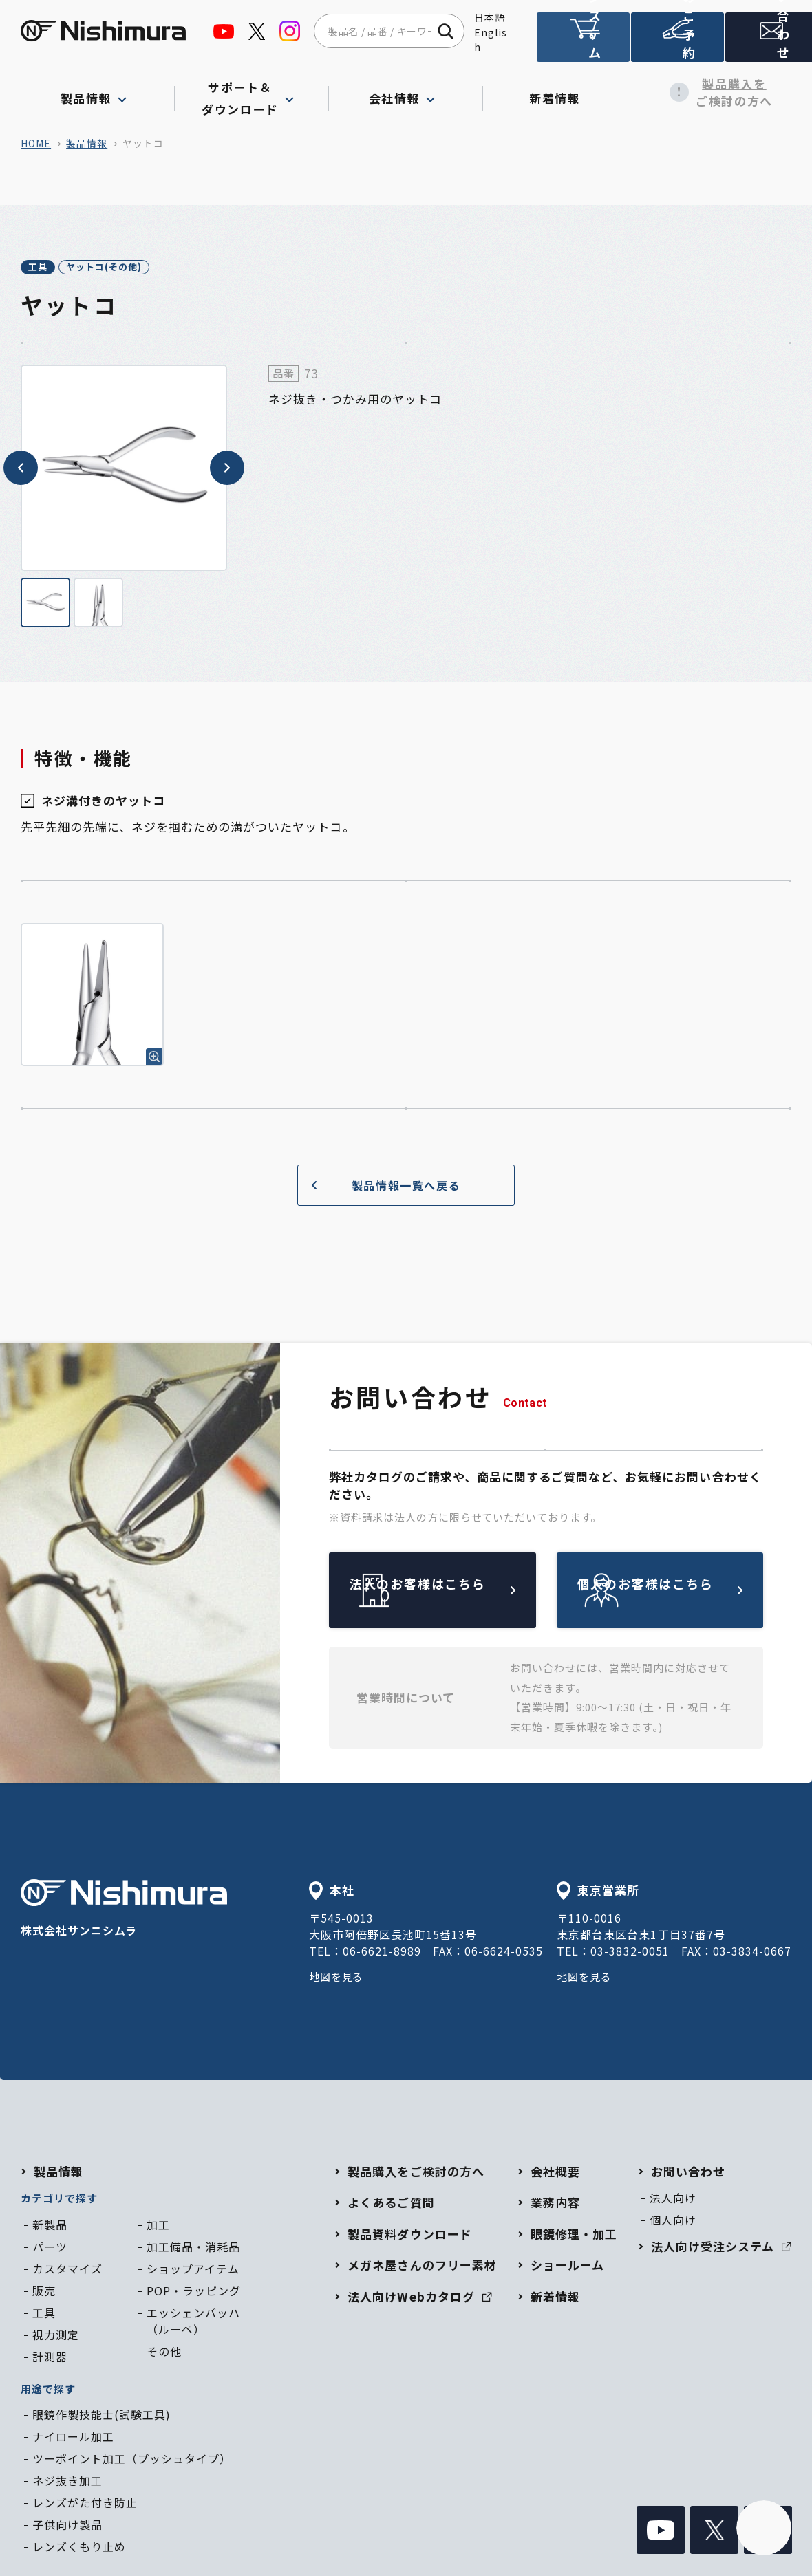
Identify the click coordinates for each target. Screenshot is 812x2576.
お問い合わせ (766, 43)
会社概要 (555, 2173)
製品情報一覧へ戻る (380, 1186)
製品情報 (86, 143)
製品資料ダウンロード (409, 2235)
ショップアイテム (193, 2270)
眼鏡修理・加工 (574, 2235)
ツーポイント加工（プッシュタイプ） (131, 2461)
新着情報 (560, 92)
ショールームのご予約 (674, 43)
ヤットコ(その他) (149, 268)
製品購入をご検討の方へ (714, 92)
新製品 (49, 2226)
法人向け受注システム (582, 43)
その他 (164, 2353)
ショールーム (567, 2267)
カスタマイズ (67, 2270)
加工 (158, 2226)
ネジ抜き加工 (67, 2483)
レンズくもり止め (79, 2549)
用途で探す (48, 2390)
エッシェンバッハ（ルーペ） (193, 2322)
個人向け (673, 2222)
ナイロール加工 (73, 2439)
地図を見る (338, 1979)
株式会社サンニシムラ (124, 1911)
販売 (44, 2292)
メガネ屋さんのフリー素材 (422, 2267)
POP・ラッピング (194, 2292)
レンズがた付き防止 (85, 2505)
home (36, 143)
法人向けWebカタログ (419, 2298)
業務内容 (555, 2205)
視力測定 (55, 2336)
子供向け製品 (67, 2527)
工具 (52, 268)
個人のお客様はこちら (692, 1592)
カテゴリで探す (59, 2201)
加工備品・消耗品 (193, 2248)
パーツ (49, 2248)
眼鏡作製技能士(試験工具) (101, 2417)
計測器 (49, 2358)
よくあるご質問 (391, 2205)
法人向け (673, 2200)
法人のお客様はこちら (464, 1592)
